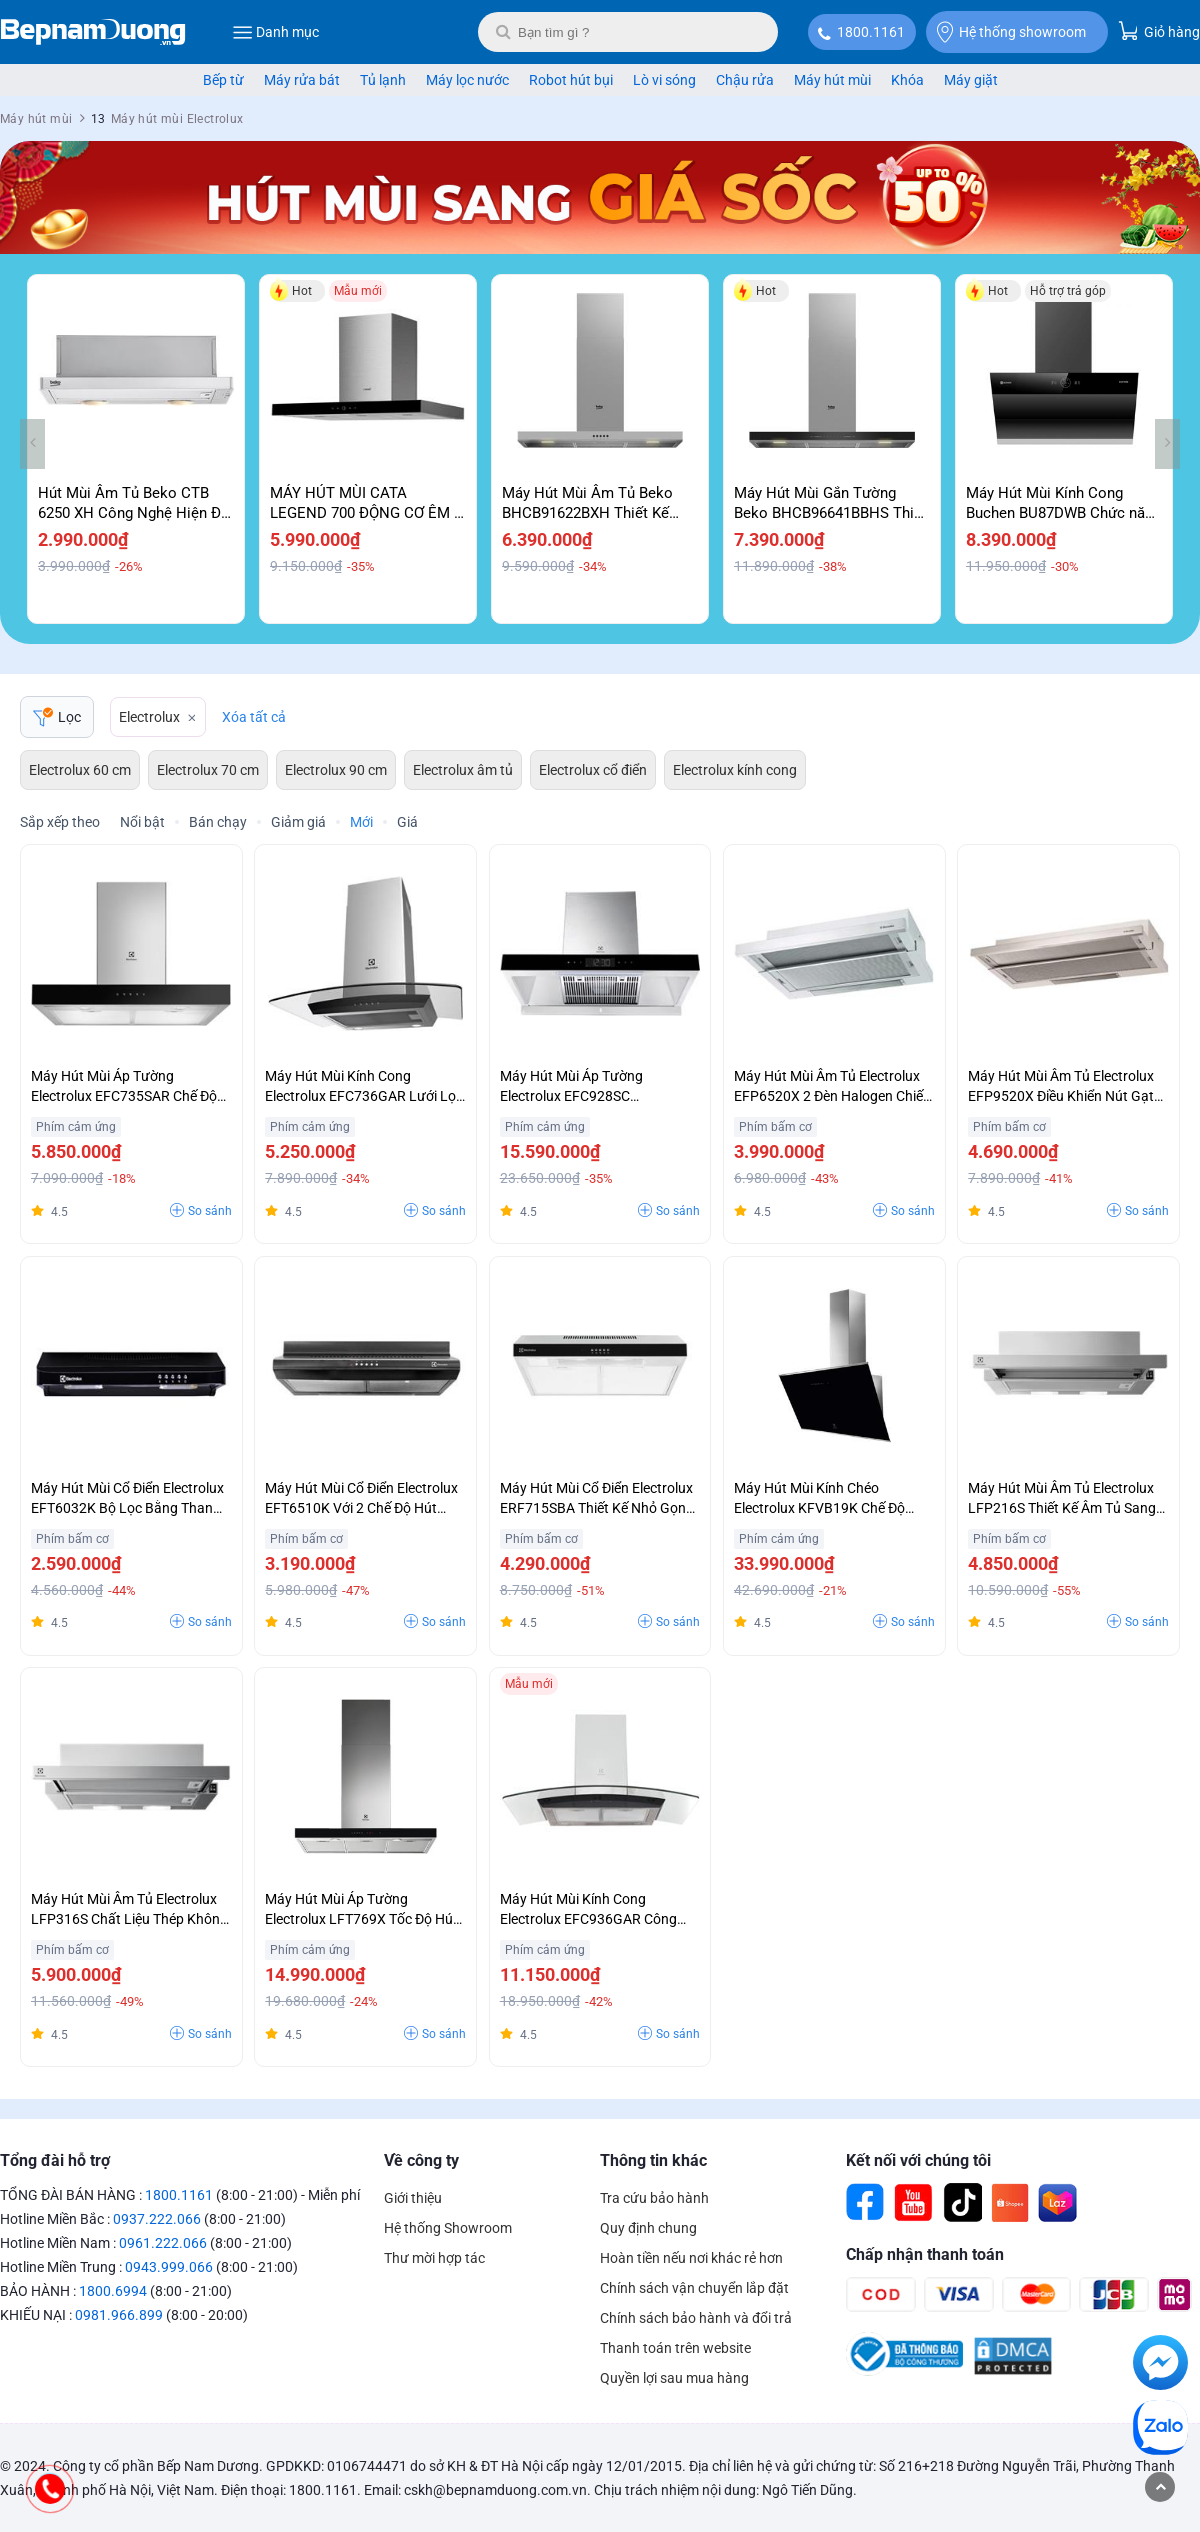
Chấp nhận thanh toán (925, 2254)
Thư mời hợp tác (434, 2258)
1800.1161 (871, 32)
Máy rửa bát (302, 80)
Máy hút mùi (832, 80)
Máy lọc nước (467, 80)
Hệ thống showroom (1011, 32)
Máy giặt (971, 80)
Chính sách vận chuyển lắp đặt (694, 2288)
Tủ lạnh (383, 80)
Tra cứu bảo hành (654, 2198)
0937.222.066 (157, 2219)
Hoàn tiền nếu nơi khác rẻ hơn (691, 2258)
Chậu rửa (745, 80)
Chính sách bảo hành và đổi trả (696, 2318)
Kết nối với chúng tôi (918, 2160)
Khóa (907, 80)
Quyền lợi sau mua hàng (674, 2378)
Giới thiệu (413, 2198)
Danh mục (275, 32)
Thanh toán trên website (675, 2348)
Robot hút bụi (571, 80)
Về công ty (421, 2160)
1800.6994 (113, 2291)
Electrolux (149, 717)
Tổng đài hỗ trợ (55, 2160)
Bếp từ (223, 80)
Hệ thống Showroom (448, 2228)
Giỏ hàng (1159, 30)
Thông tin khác (653, 2160)
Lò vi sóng (664, 80)
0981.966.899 (119, 2315)
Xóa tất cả (254, 717)
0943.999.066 (169, 2267)
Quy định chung (648, 2228)
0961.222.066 (163, 2243)
